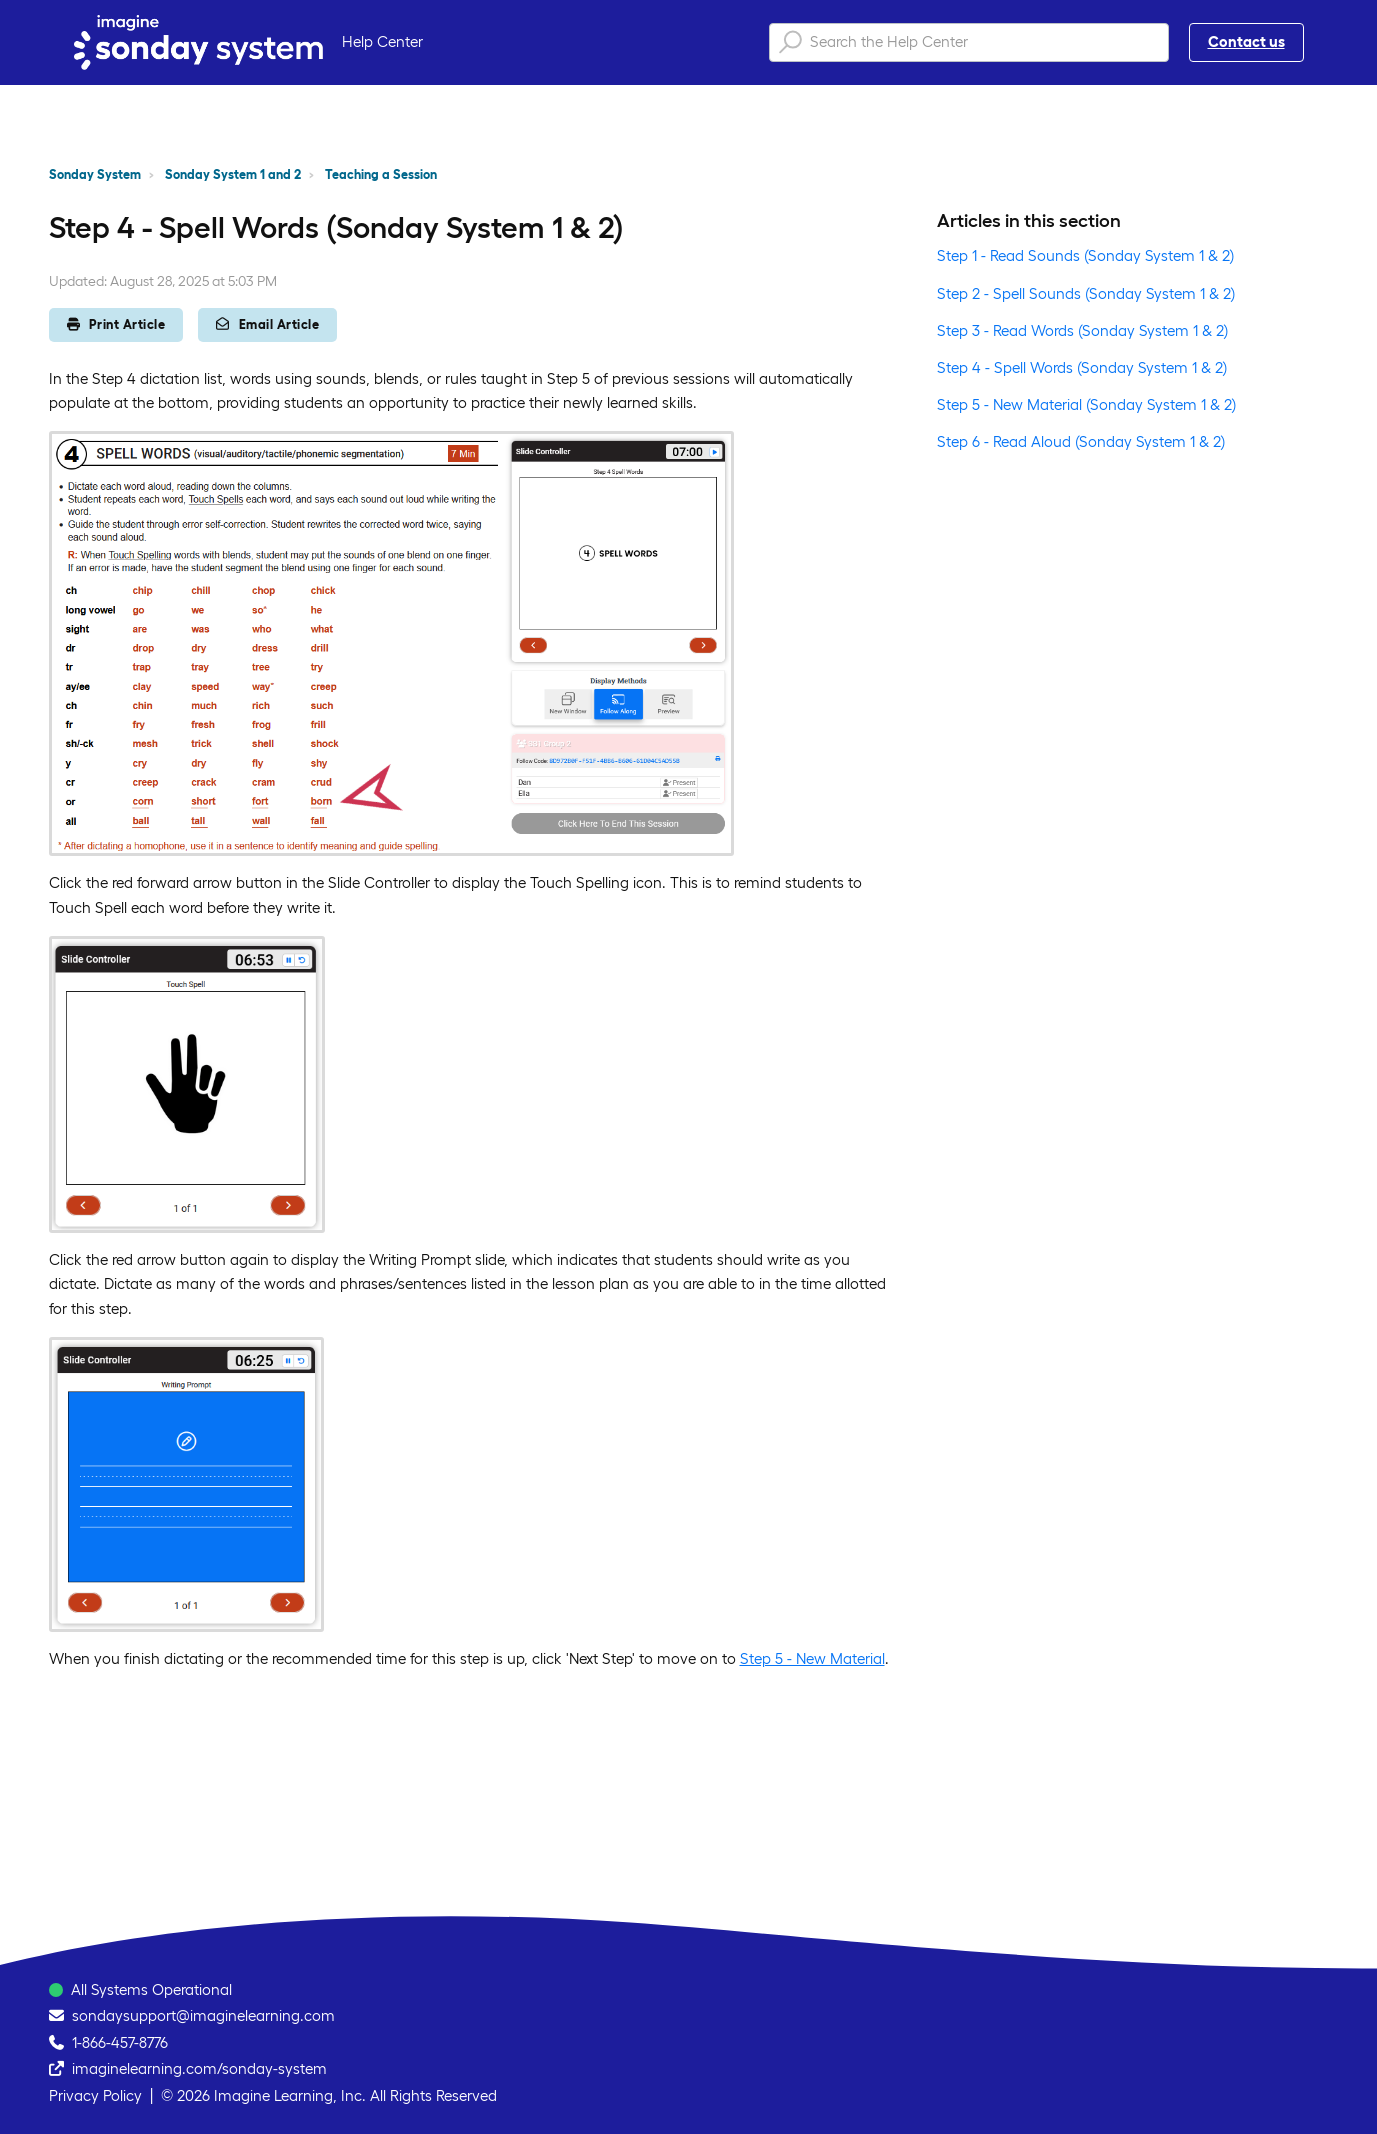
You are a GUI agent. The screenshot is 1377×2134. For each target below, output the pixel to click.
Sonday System (95, 174)
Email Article (267, 324)
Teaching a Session (381, 174)
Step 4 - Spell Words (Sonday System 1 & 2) (1082, 367)
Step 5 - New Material (812, 1658)
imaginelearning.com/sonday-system (199, 2068)
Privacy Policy (95, 2095)
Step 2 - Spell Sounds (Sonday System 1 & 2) (1086, 293)
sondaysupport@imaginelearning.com (203, 2015)
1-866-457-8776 (120, 2042)
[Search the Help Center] (969, 42)
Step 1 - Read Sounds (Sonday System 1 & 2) (1085, 255)
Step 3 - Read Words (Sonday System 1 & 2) (1082, 330)
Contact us (1246, 41)
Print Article (116, 324)
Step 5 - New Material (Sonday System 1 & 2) (1086, 404)
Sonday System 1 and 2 (233, 174)
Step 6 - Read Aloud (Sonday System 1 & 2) (1081, 441)
